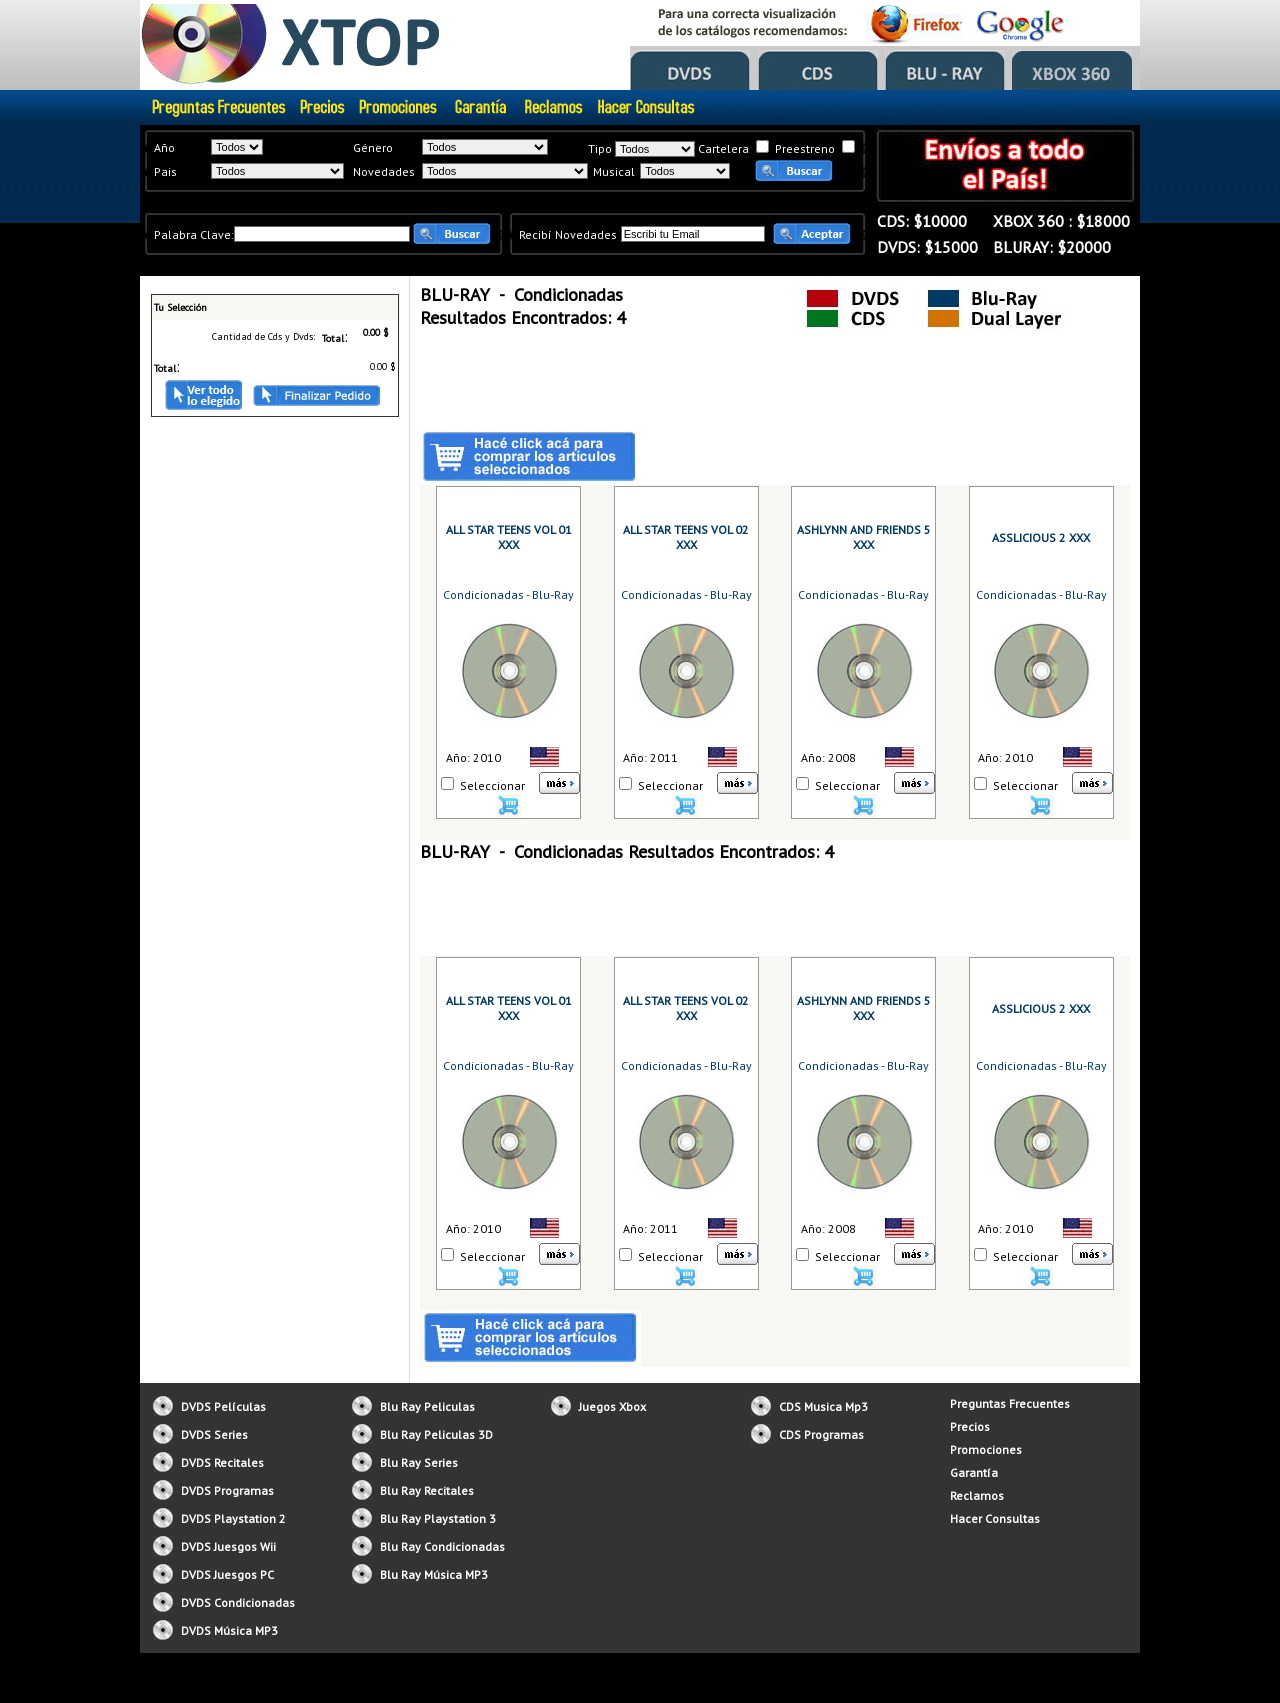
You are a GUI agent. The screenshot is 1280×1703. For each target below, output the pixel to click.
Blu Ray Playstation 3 (438, 1518)
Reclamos (977, 1495)
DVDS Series (214, 1434)
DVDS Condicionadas (238, 1602)
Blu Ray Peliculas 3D (436, 1434)
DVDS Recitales (222, 1462)
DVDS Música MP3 (229, 1630)
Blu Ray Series (419, 1462)
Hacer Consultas (995, 1518)
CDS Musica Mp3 (823, 1406)
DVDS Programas (227, 1490)
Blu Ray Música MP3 (434, 1574)
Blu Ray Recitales (427, 1490)
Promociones (986, 1449)
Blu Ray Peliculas (427, 1406)
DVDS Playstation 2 (233, 1518)
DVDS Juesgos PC (227, 1574)
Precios (970, 1426)
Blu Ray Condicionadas (442, 1546)
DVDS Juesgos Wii (228, 1546)
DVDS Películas (223, 1406)
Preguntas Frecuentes (1010, 1403)
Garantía (974, 1472)
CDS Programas (821, 1434)
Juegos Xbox (612, 1406)
